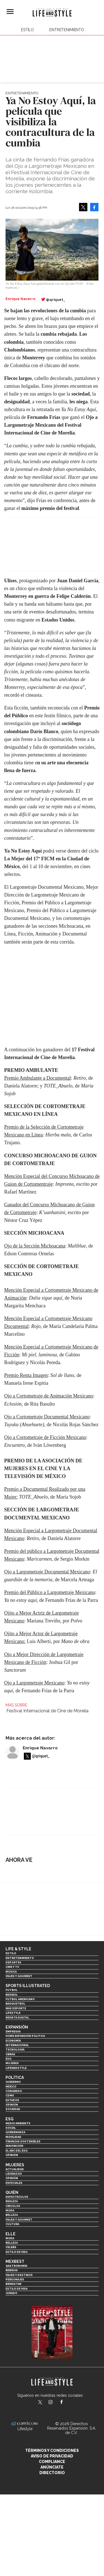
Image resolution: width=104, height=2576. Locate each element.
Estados (12, 2100)
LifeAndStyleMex (66, 2403)
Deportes (13, 1962)
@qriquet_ (55, 300)
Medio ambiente (18, 2123)
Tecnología (15, 2049)
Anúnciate (52, 2467)
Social (11, 2127)
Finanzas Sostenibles (23, 2141)
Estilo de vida (16, 2251)
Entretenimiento (66, 30)
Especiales (14, 2182)
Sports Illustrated (28, 1985)
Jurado (11, 2293)
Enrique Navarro (40, 1747)
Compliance (52, 2461)
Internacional (17, 2045)
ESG (8, 2058)
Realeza (12, 2201)
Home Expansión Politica (25, 2035)
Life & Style (18, 1949)
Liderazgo (14, 2173)
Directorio (52, 2473)
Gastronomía (16, 2265)
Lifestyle (13, 2012)
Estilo (27, 30)
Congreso (14, 2091)
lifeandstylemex (55, 2403)
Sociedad (13, 2109)
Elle (11, 2234)
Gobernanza (15, 2132)
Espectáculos (17, 2196)
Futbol (11, 1989)
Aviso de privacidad (52, 2456)
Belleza (12, 2214)
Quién (12, 2192)
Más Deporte (16, 2008)
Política (15, 2077)
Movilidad (13, 2136)
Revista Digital (17, 2017)
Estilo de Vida (16, 2288)
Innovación (14, 2145)
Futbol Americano (20, 1999)
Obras (10, 2054)
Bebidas (12, 2270)
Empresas (13, 2031)
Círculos (13, 2205)
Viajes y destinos (19, 2275)
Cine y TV (12, 1966)
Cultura (12, 2224)
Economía (13, 2040)
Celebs (11, 2247)
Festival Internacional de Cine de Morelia (47, 1710)
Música (11, 1971)
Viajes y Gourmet (19, 1976)
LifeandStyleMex (40, 2402)
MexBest (15, 2261)
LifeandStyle (16, 2067)
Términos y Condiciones (52, 2450)
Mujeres (12, 2063)
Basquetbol (15, 2003)
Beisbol (12, 1994)
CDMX (10, 2095)
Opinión (12, 2104)
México (11, 2086)
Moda (10, 2210)
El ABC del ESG (16, 2150)
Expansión (17, 2027)
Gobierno (13, 2081)
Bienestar (13, 2283)
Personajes (15, 2279)
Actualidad (15, 2169)
